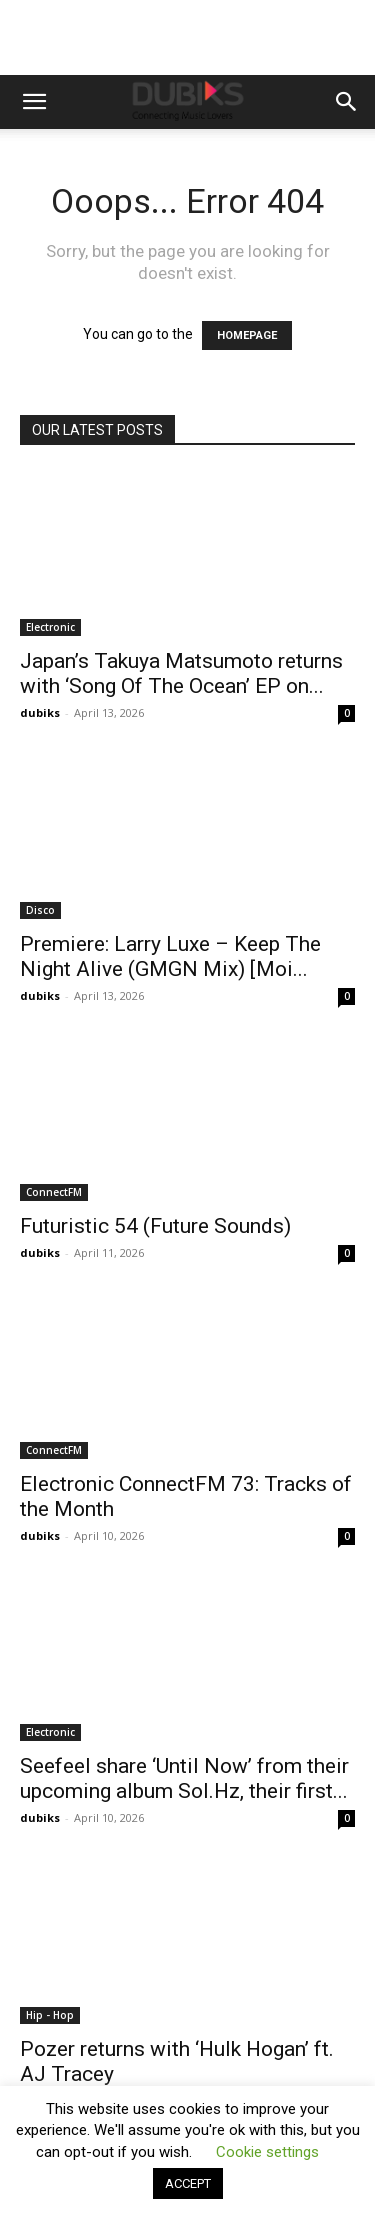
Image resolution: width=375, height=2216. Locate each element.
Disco (40, 910)
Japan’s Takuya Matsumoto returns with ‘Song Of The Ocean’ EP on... (181, 673)
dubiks (40, 712)
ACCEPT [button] (188, 2183)
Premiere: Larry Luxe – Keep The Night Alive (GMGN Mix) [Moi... (170, 956)
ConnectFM (54, 1192)
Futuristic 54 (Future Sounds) (155, 1226)
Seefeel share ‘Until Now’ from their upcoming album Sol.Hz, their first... (184, 1778)
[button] (34, 102)
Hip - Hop (50, 2015)
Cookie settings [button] (267, 2152)
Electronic (50, 627)
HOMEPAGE (247, 335)
